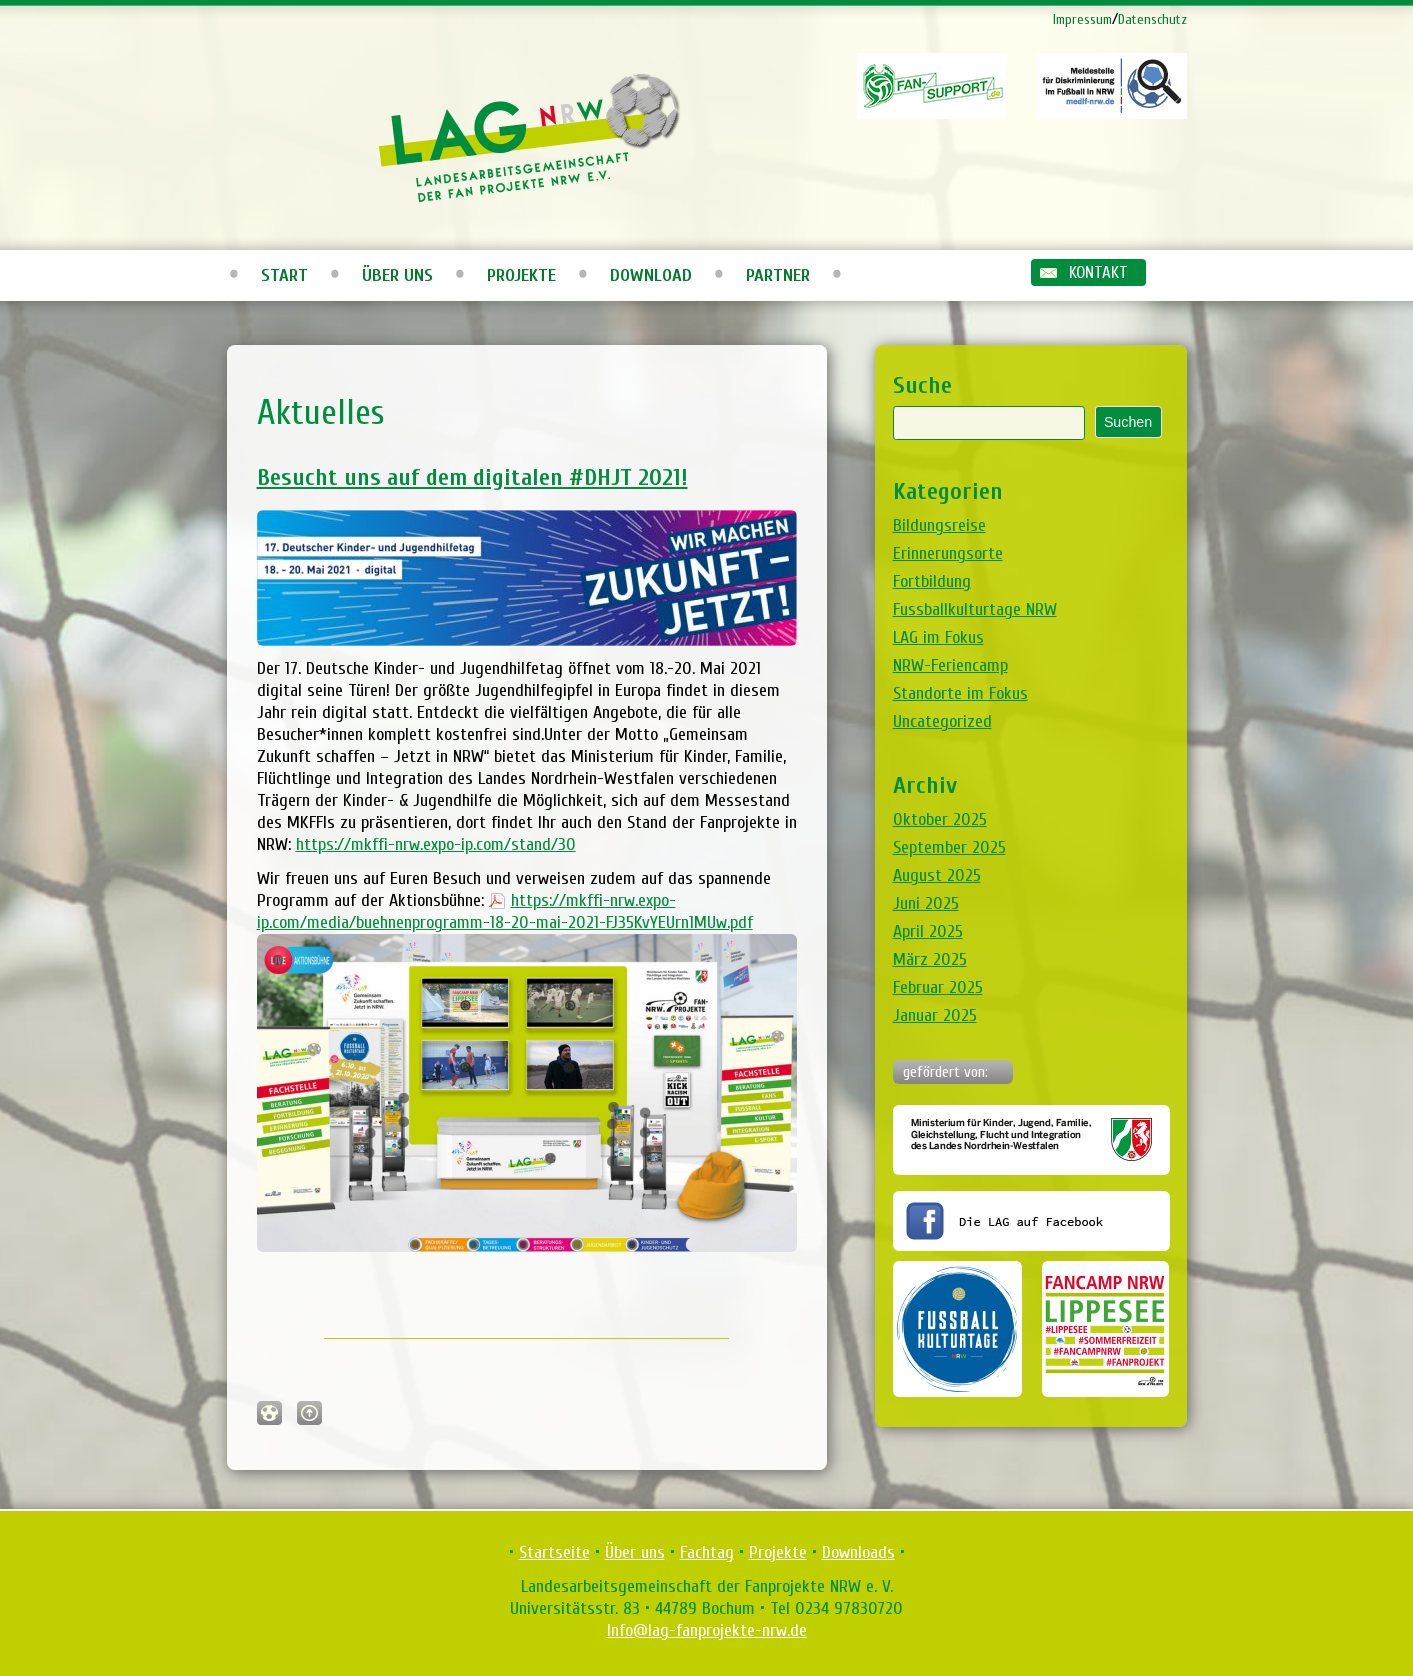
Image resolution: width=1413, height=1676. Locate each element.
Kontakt (1098, 272)
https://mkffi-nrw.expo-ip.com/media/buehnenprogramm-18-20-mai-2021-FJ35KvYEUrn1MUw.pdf (505, 911)
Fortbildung (932, 581)
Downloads (858, 1552)
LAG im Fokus (938, 637)
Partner (778, 275)
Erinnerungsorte (948, 553)
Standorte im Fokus (960, 693)
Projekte (521, 275)
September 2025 (949, 847)
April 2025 (928, 931)
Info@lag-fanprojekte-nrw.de (707, 1630)
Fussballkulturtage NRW (975, 609)
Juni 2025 (926, 903)
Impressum (1082, 19)
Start (284, 275)
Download (651, 275)
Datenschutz (1152, 19)
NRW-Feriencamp (950, 665)
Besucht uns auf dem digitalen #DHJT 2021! (472, 477)
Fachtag (707, 1552)
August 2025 (937, 875)
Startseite (554, 1552)
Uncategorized (942, 721)
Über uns (397, 275)
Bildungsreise (939, 525)
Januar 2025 (935, 1015)
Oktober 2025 (940, 819)
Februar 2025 (938, 987)
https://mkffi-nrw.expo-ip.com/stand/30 (436, 844)
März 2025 (930, 959)
